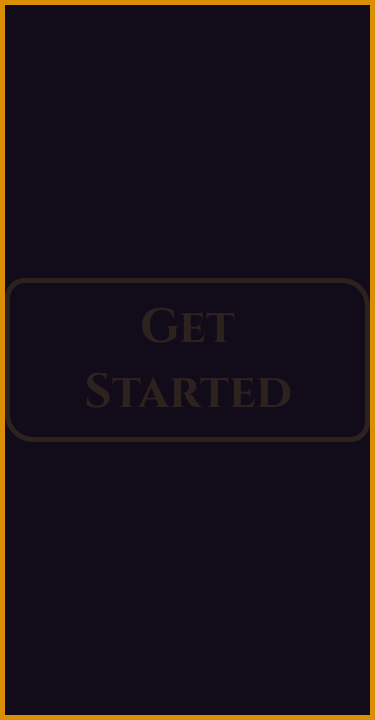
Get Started (188, 360)
